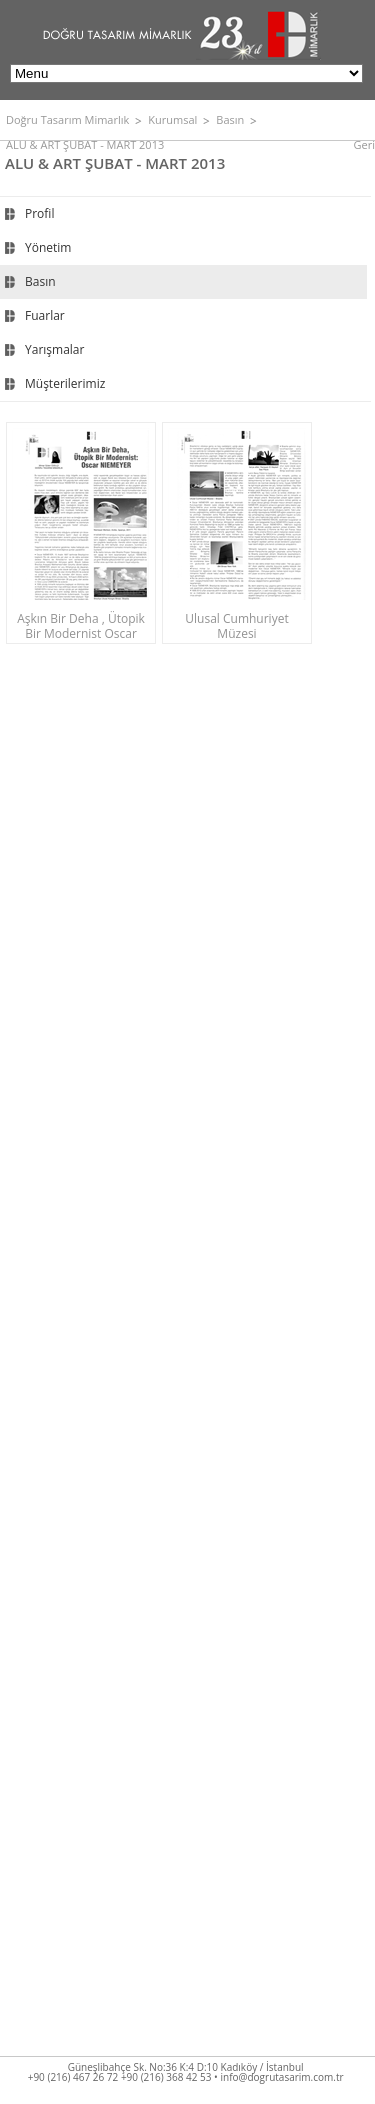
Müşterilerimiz (65, 383)
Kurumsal (172, 119)
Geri (364, 144)
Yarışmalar (54, 349)
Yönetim (48, 247)
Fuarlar (45, 315)
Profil (39, 213)
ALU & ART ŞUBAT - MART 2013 (85, 144)
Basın (230, 119)
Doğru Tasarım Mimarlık (67, 119)
